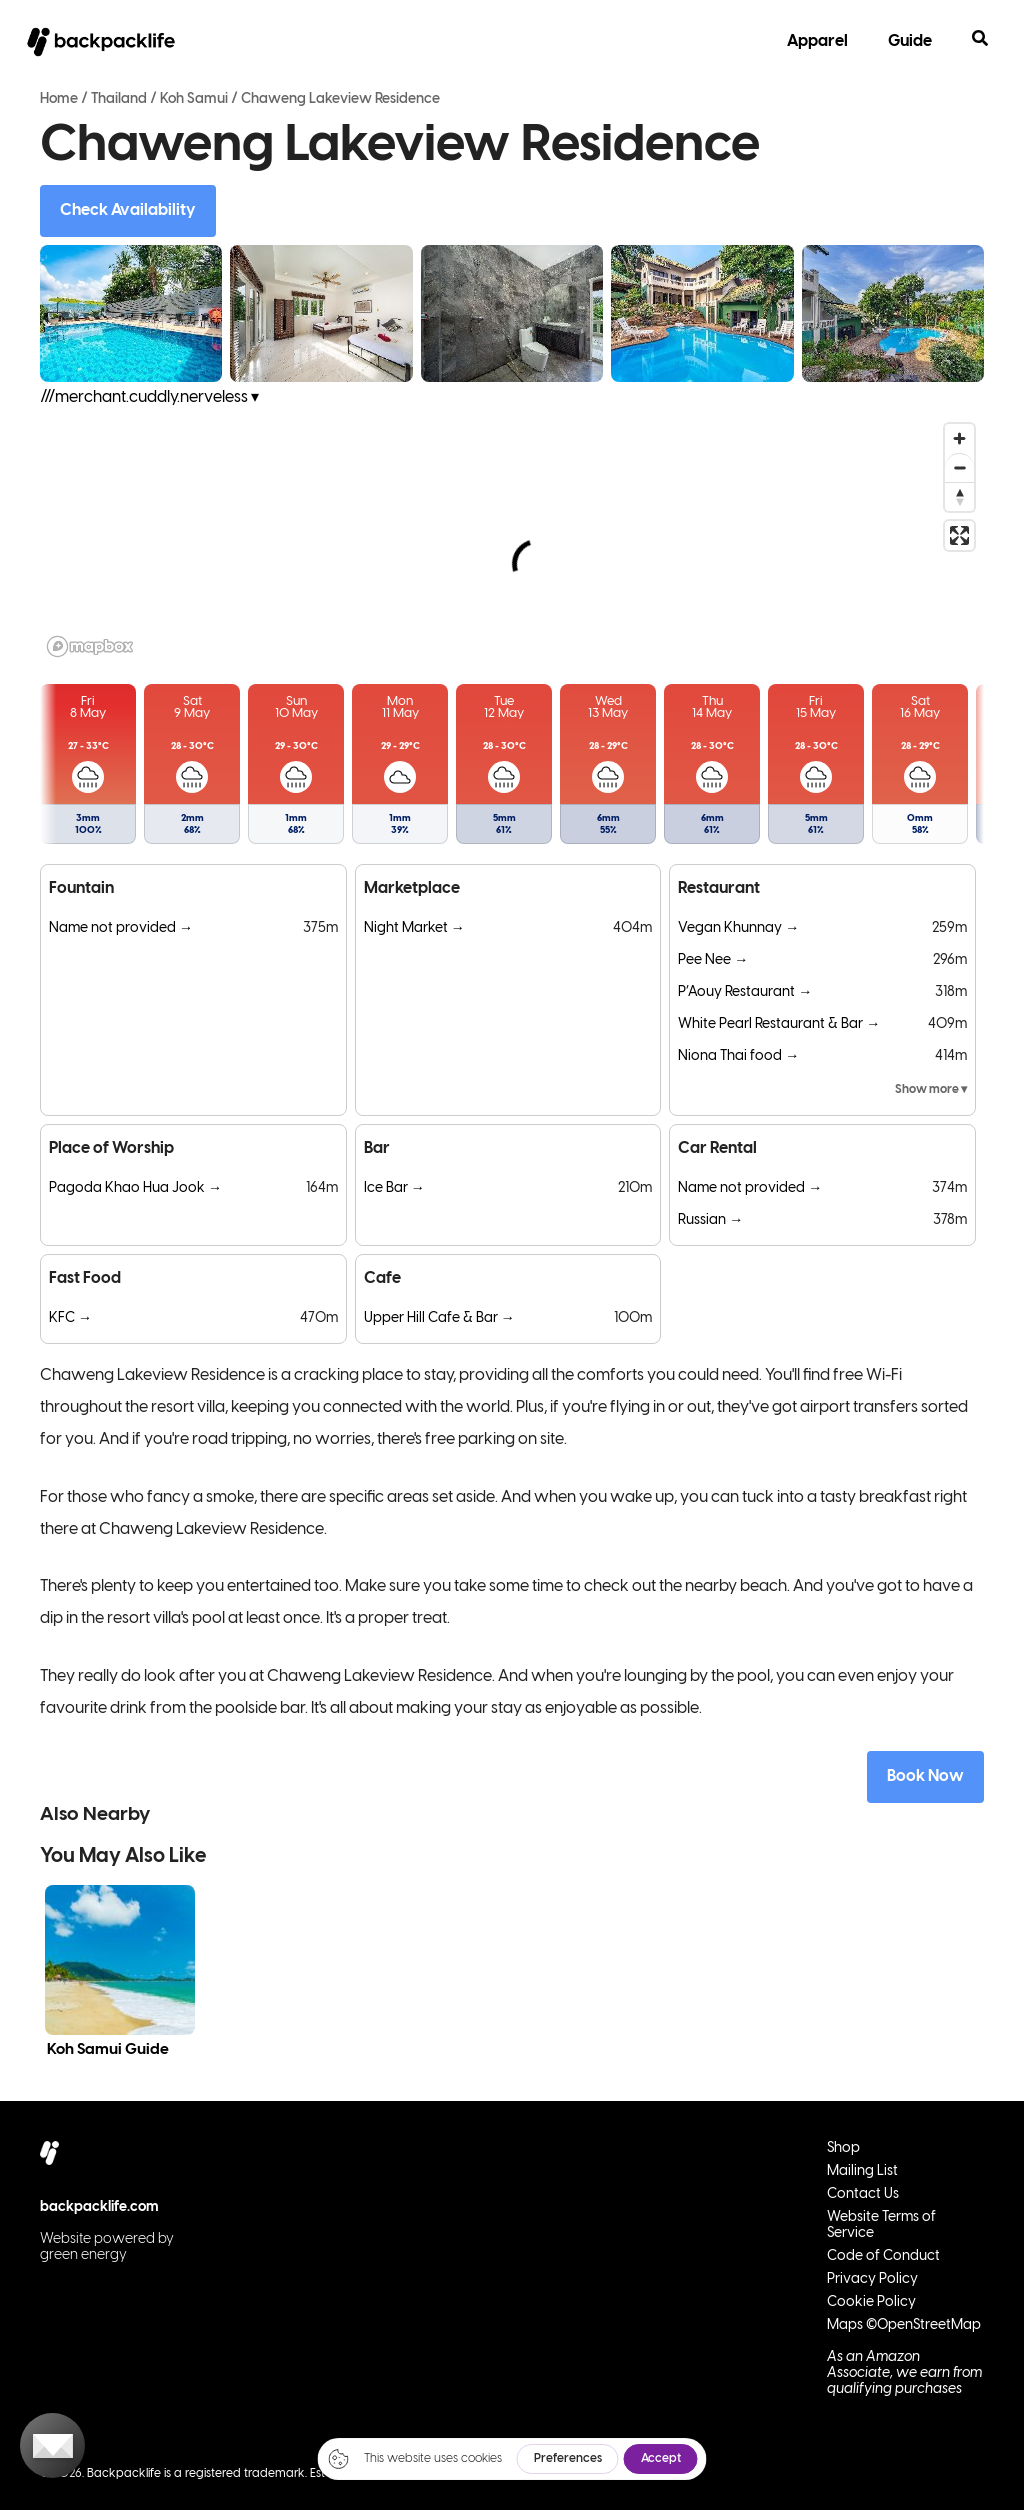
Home (59, 99)
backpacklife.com (99, 2207)
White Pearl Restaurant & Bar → (779, 1024)
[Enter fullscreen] (959, 535)
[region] (512, 539)
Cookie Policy (871, 2302)
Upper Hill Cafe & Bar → (439, 1318)
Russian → (710, 1220)
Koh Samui (194, 99)
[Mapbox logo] (90, 646)
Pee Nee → (713, 960)
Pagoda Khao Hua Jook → (135, 1188)
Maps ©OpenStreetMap (904, 2325)
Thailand (119, 99)
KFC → (70, 1318)
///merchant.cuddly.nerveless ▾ (149, 397)
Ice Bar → (394, 1188)
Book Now (925, 1776)
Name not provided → (121, 928)
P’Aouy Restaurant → (745, 992)
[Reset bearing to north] (959, 496)
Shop (843, 2148)
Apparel (817, 41)
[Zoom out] (959, 467)
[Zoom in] (959, 438)
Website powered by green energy (107, 2247)
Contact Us (863, 2194)
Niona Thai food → (738, 1056)
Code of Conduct (883, 2256)
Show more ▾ (931, 1089)
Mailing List (862, 2171)
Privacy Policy (872, 2279)
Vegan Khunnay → (738, 928)
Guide (910, 41)
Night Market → (414, 928)
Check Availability (128, 210)
